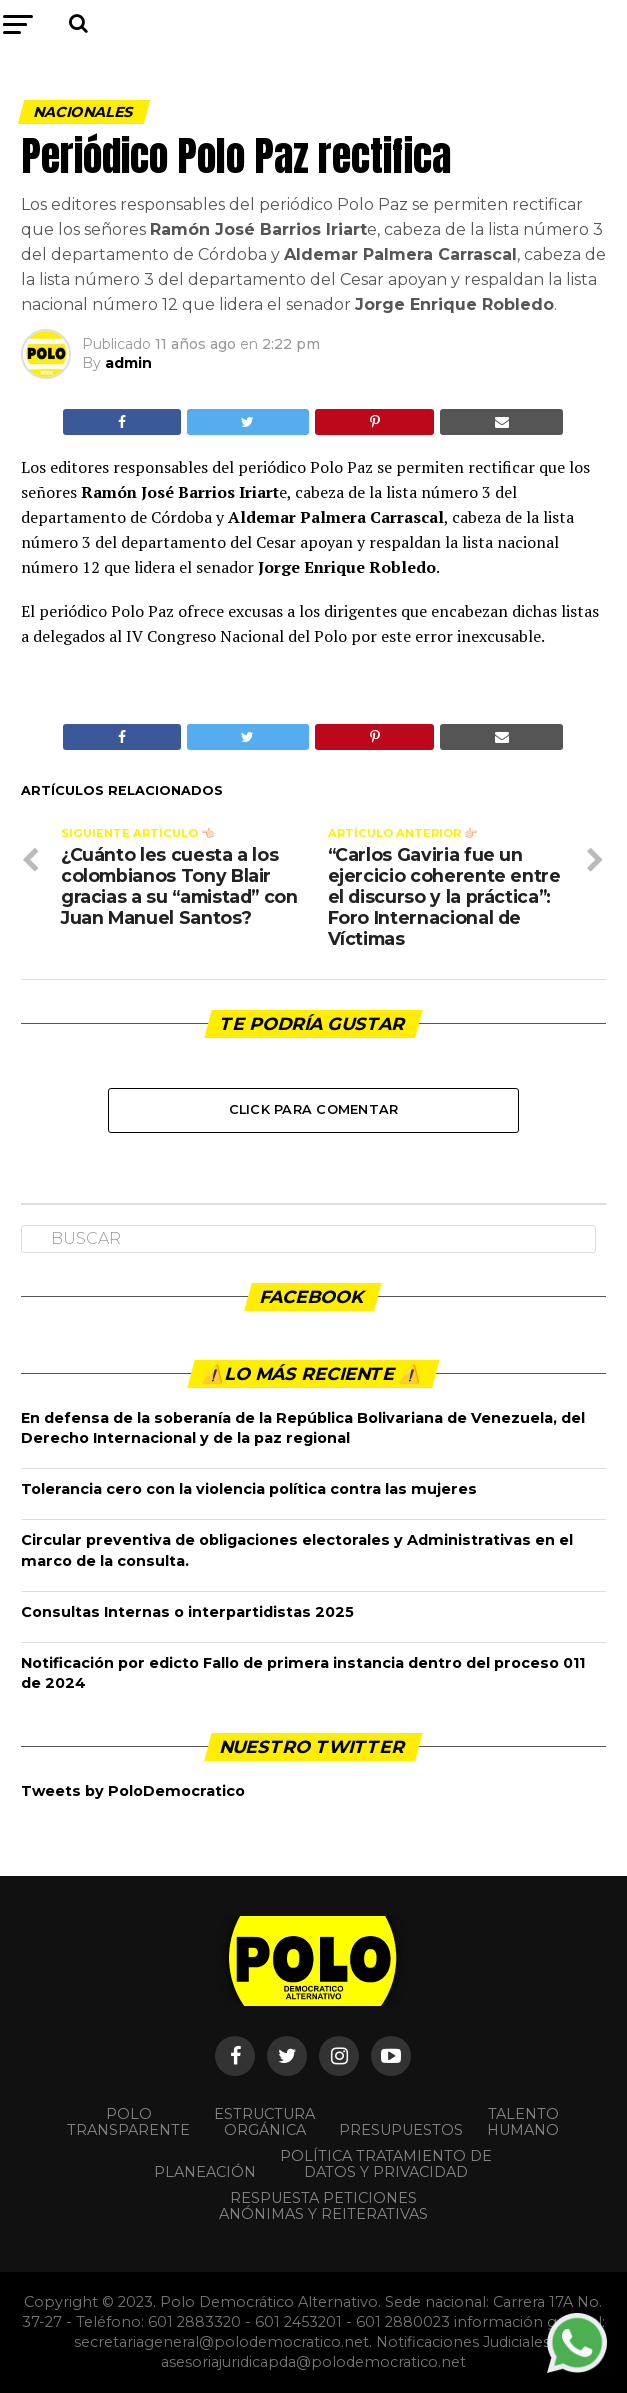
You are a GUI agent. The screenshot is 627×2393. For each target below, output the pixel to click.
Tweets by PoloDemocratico (133, 1791)
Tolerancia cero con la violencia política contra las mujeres (249, 1489)
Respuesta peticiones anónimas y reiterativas (323, 2206)
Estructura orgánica (264, 2122)
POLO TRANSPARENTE (128, 2122)
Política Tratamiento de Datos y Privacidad (386, 2164)
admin (128, 363)
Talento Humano (523, 2122)
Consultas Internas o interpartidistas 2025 (187, 1612)
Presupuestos (401, 2130)
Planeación (205, 2172)
